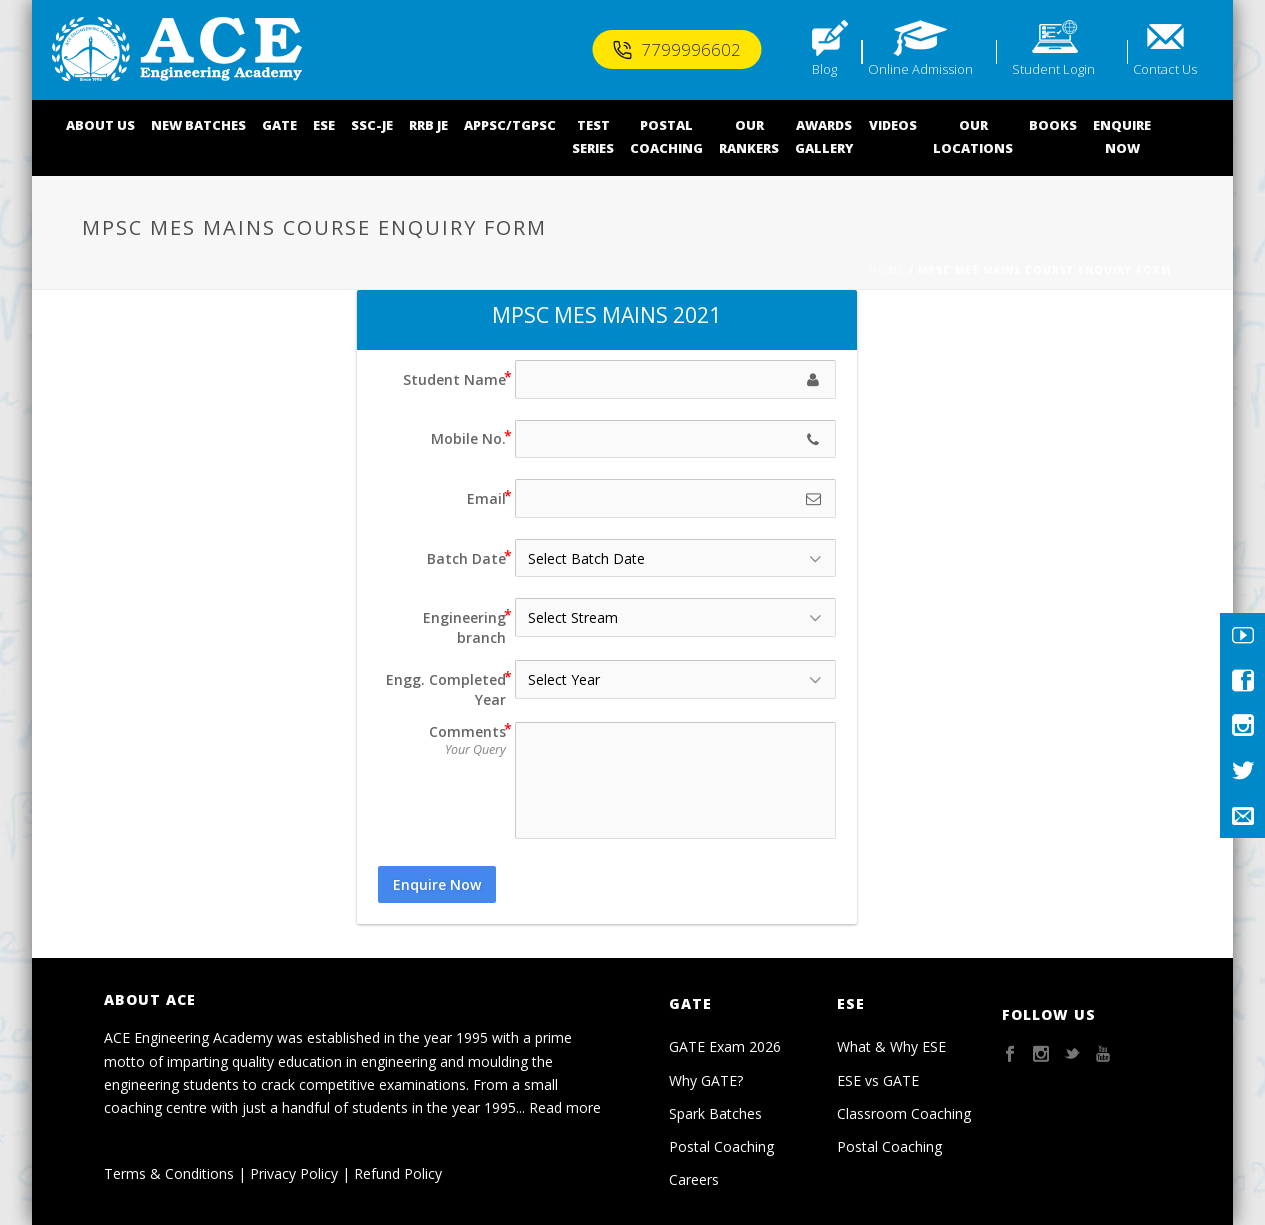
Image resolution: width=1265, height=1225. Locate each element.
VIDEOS (893, 125)
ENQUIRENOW (1122, 136)
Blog (824, 69)
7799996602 (676, 49)
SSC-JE (372, 125)
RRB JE (428, 125)
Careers (694, 1179)
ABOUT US (100, 125)
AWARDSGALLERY (824, 136)
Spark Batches (715, 1113)
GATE (279, 125)
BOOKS (1053, 125)
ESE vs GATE (878, 1080)
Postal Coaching (721, 1146)
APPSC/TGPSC (510, 125)
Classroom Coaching (904, 1113)
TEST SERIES (593, 136)
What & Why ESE (891, 1046)
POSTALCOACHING (666, 136)
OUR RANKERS (749, 136)
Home (887, 270)
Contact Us (1165, 69)
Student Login (1053, 69)
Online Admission (920, 69)
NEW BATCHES (198, 125)
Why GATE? (706, 1080)
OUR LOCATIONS (973, 136)
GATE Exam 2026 (725, 1046)
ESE (324, 125)
